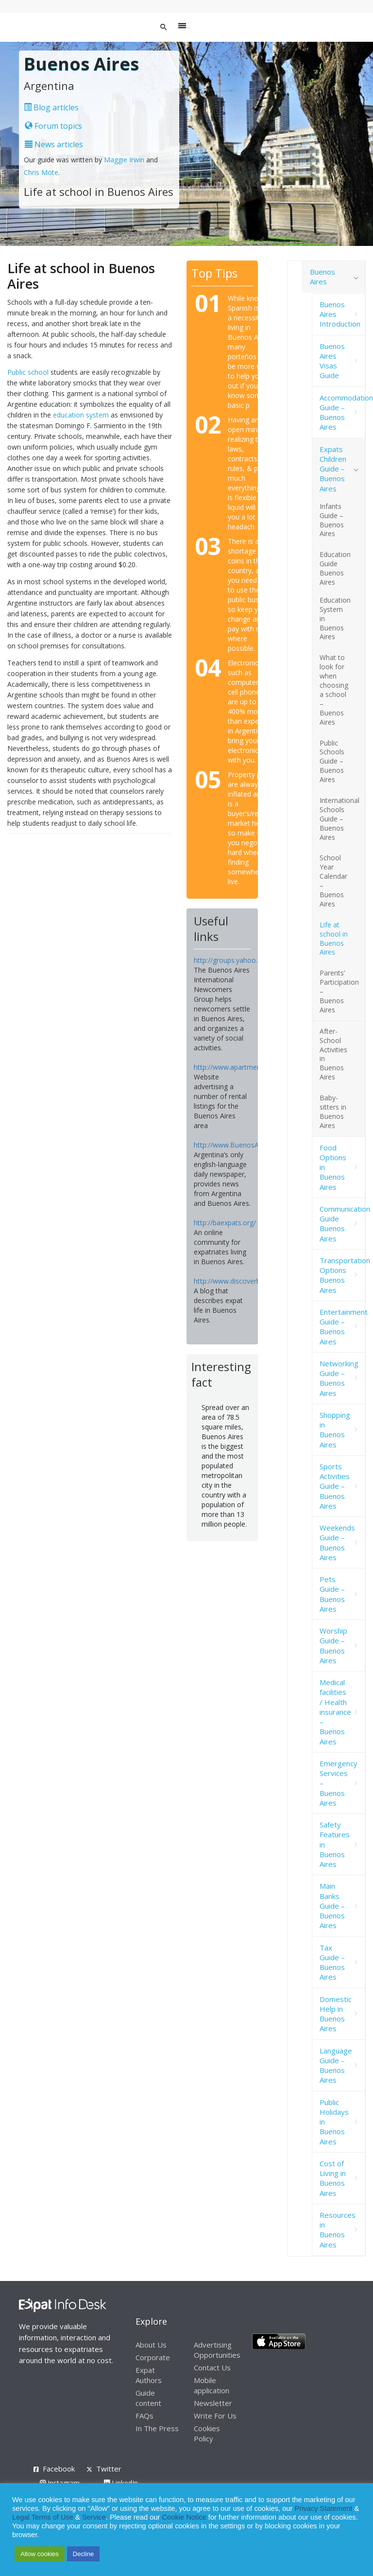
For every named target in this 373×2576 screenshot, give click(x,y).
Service (94, 2517)
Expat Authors (149, 2375)
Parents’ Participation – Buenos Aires (339, 991)
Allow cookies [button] (39, 2554)
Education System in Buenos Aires (335, 618)
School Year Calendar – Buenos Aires (333, 880)
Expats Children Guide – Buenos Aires (333, 468)
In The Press (157, 2428)
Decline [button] (83, 2554)
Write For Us (215, 2415)
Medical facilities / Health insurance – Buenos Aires (335, 1711)
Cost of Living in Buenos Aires (333, 2178)
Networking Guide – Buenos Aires (339, 1378)
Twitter (108, 2468)
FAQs (144, 2415)
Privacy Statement (323, 2508)
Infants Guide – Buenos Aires (332, 520)
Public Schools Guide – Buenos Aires (332, 761)
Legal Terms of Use (42, 2517)
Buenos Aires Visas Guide (332, 361)
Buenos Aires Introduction (340, 314)
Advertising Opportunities (217, 2350)
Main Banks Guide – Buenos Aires (332, 1905)
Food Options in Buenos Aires (333, 1167)
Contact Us (212, 2367)
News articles (54, 144)
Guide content (148, 2398)
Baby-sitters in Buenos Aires (333, 1111)
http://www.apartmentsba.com (242, 1067)
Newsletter (213, 2403)
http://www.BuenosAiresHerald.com (250, 1144)
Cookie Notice (184, 2517)
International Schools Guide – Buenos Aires (339, 819)
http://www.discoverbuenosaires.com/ (253, 1281)
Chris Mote (41, 172)
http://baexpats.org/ (225, 1222)
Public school (28, 372)
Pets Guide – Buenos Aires (332, 1594)
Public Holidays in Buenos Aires (334, 2121)
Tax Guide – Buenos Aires (332, 1962)
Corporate (153, 2357)
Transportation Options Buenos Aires (342, 1275)
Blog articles (51, 107)
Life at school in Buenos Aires (334, 938)
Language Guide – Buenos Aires (336, 2065)
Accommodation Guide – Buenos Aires (342, 412)
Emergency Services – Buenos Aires (338, 1783)
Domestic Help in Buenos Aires (336, 2014)
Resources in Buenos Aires (338, 2229)
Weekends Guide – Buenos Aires (337, 1542)
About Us (151, 2345)
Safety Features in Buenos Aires (335, 1844)
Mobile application (211, 2385)
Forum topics (53, 126)
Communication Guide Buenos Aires (342, 1223)
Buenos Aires (322, 276)
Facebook (59, 2468)
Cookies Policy (207, 2433)
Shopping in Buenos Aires (335, 1429)
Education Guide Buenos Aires (335, 568)
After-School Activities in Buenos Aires (333, 1054)
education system (81, 414)
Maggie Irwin (124, 159)
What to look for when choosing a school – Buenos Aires (334, 689)
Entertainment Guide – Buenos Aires (342, 1326)
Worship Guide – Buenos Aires (333, 1645)
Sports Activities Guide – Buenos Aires (335, 1486)
